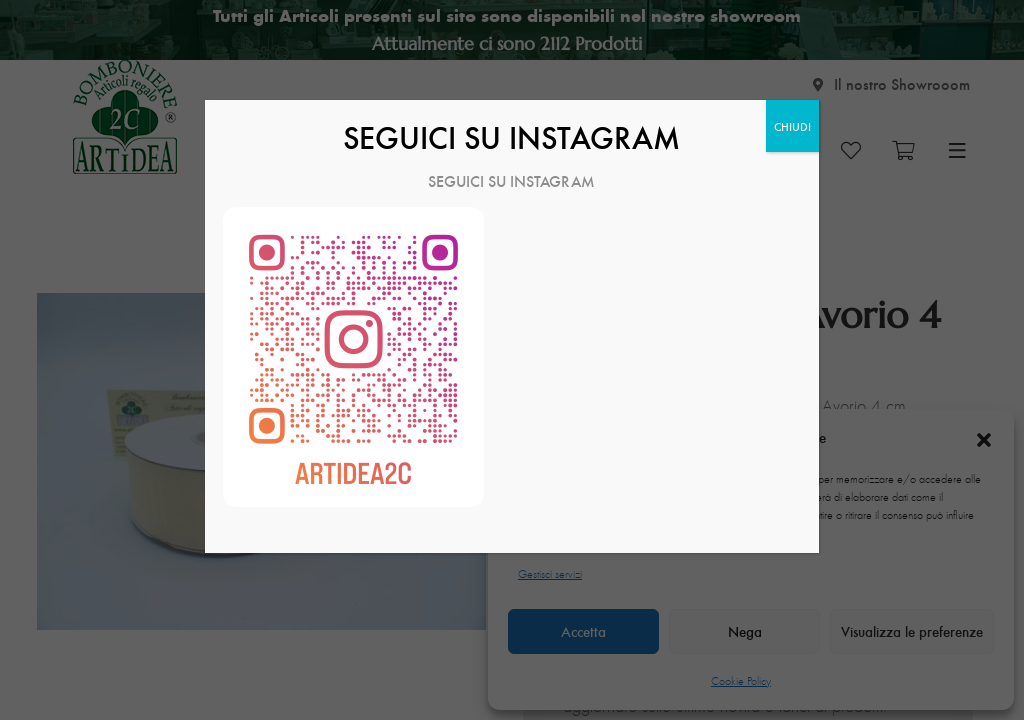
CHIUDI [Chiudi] (792, 126)
